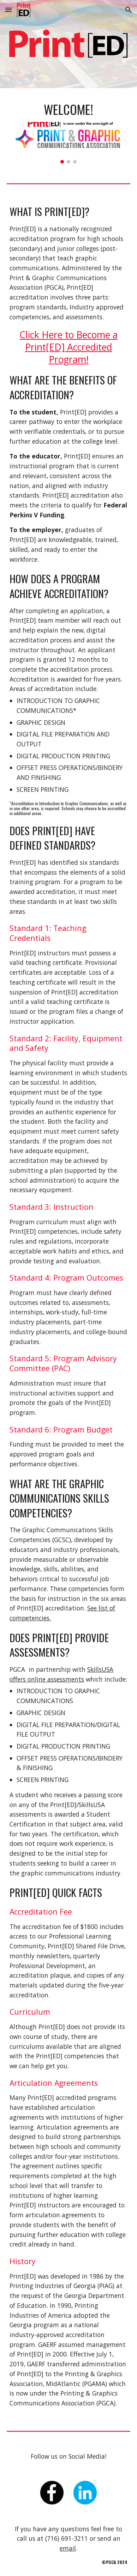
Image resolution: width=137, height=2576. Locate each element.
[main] (68, 109)
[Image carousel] (68, 143)
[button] (8, 9)
